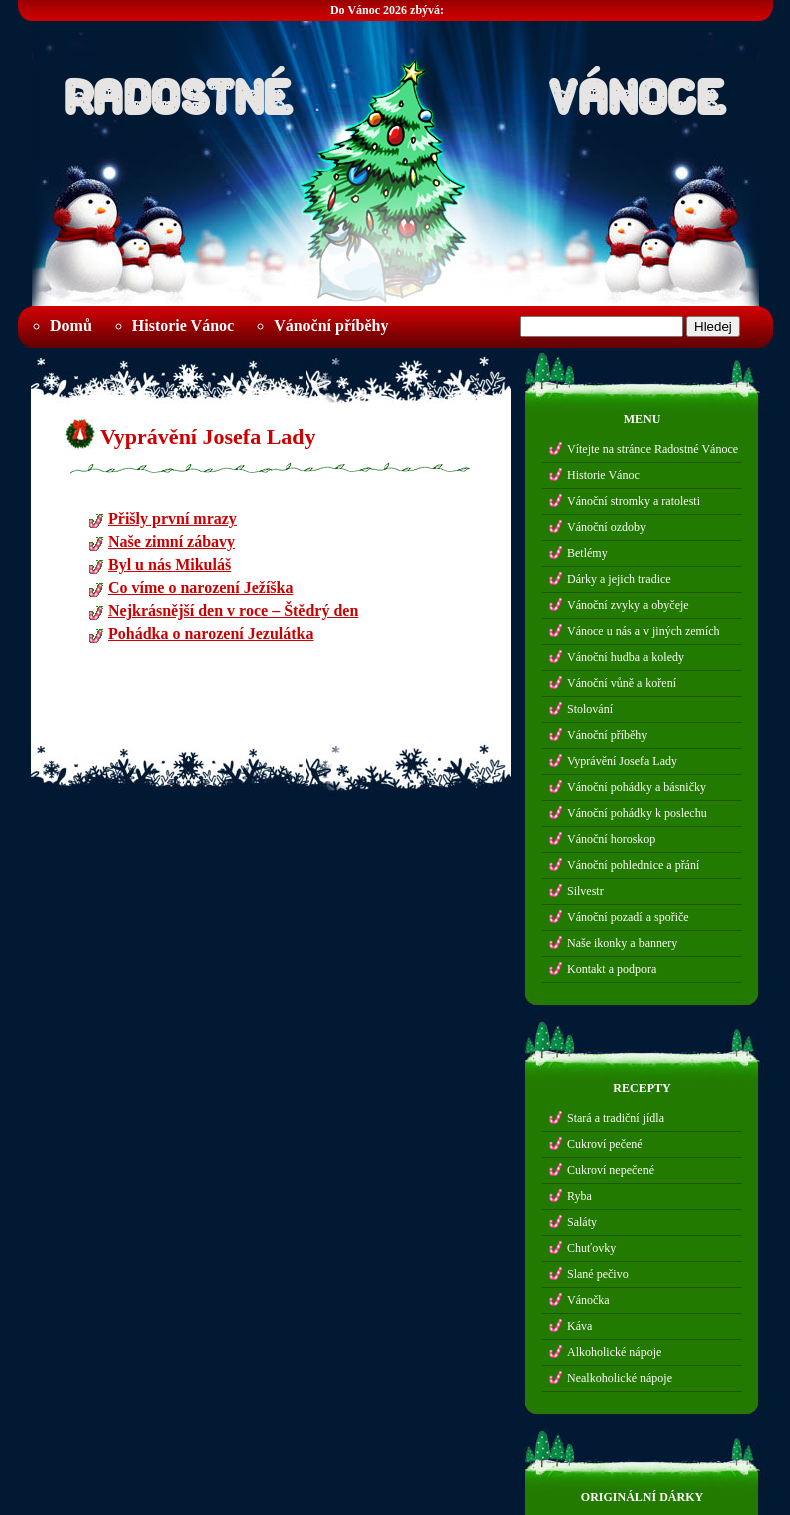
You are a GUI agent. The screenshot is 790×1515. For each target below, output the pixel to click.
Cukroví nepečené (610, 1170)
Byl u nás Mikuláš (169, 567)
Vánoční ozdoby (606, 527)
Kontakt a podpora (611, 969)
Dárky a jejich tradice (619, 579)
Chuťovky (591, 1248)
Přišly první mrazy (172, 521)
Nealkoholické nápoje (619, 1378)
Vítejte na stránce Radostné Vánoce (652, 449)
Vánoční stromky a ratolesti (633, 501)
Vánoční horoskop (611, 839)
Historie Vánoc (183, 325)
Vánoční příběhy (331, 325)
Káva (579, 1326)
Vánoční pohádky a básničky (636, 787)
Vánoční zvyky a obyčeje (628, 605)
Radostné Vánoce (395, 91)
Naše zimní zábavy (171, 544)
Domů (71, 325)
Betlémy (587, 553)
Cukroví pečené (605, 1144)
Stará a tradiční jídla (615, 1118)
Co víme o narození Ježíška (200, 590)
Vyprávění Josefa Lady (208, 436)
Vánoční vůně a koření (621, 683)
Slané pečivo (598, 1274)
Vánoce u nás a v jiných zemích (643, 631)
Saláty (582, 1222)
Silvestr (585, 891)
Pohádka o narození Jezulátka (211, 636)
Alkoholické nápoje (614, 1352)
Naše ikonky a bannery (622, 943)
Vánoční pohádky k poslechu (637, 813)
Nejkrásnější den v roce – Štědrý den (233, 613)
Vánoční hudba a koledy (625, 657)
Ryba (579, 1196)
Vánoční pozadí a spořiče (628, 917)
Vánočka (588, 1300)
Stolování (590, 709)
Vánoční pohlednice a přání (633, 865)
